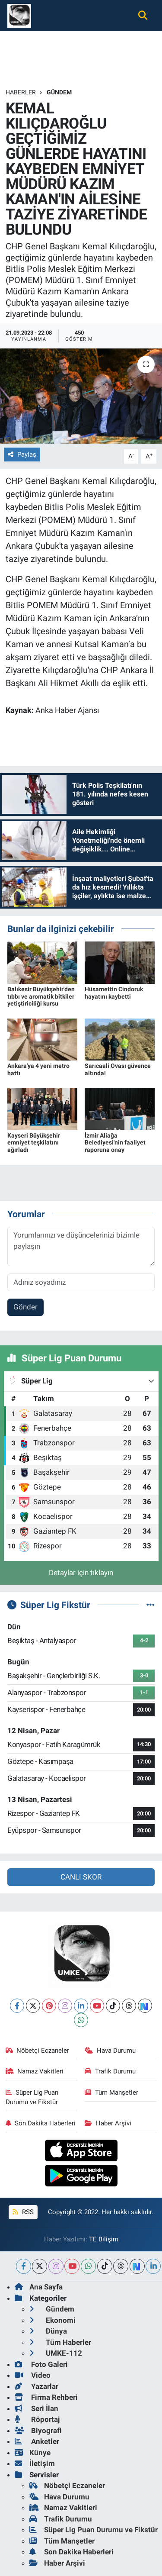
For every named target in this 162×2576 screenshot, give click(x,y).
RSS (23, 2212)
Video (33, 2375)
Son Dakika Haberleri (41, 2123)
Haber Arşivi (108, 2123)
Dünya (48, 2331)
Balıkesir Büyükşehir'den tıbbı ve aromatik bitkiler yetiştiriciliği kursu (41, 996)
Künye (33, 2452)
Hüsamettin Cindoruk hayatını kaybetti (114, 993)
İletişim (35, 2463)
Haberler (21, 92)
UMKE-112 (55, 2353)
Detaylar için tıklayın (81, 1572)
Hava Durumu (110, 2050)
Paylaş (22, 454)
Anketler (37, 2441)
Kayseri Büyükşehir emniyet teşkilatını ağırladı (33, 1143)
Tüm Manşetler (111, 2092)
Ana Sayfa (39, 2287)
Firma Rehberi (46, 2397)
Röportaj (37, 2419)
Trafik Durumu (110, 2071)
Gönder (25, 1307)
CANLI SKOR (81, 1877)
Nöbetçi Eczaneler (38, 2050)
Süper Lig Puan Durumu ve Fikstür (32, 2097)
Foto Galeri (41, 2364)
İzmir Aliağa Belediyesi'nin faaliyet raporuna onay (115, 1143)
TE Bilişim (103, 2239)
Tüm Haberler (60, 2342)
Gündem (59, 92)
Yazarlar (36, 2386)
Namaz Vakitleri (35, 2071)
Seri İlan (36, 2408)
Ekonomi (52, 2320)
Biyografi (38, 2430)
